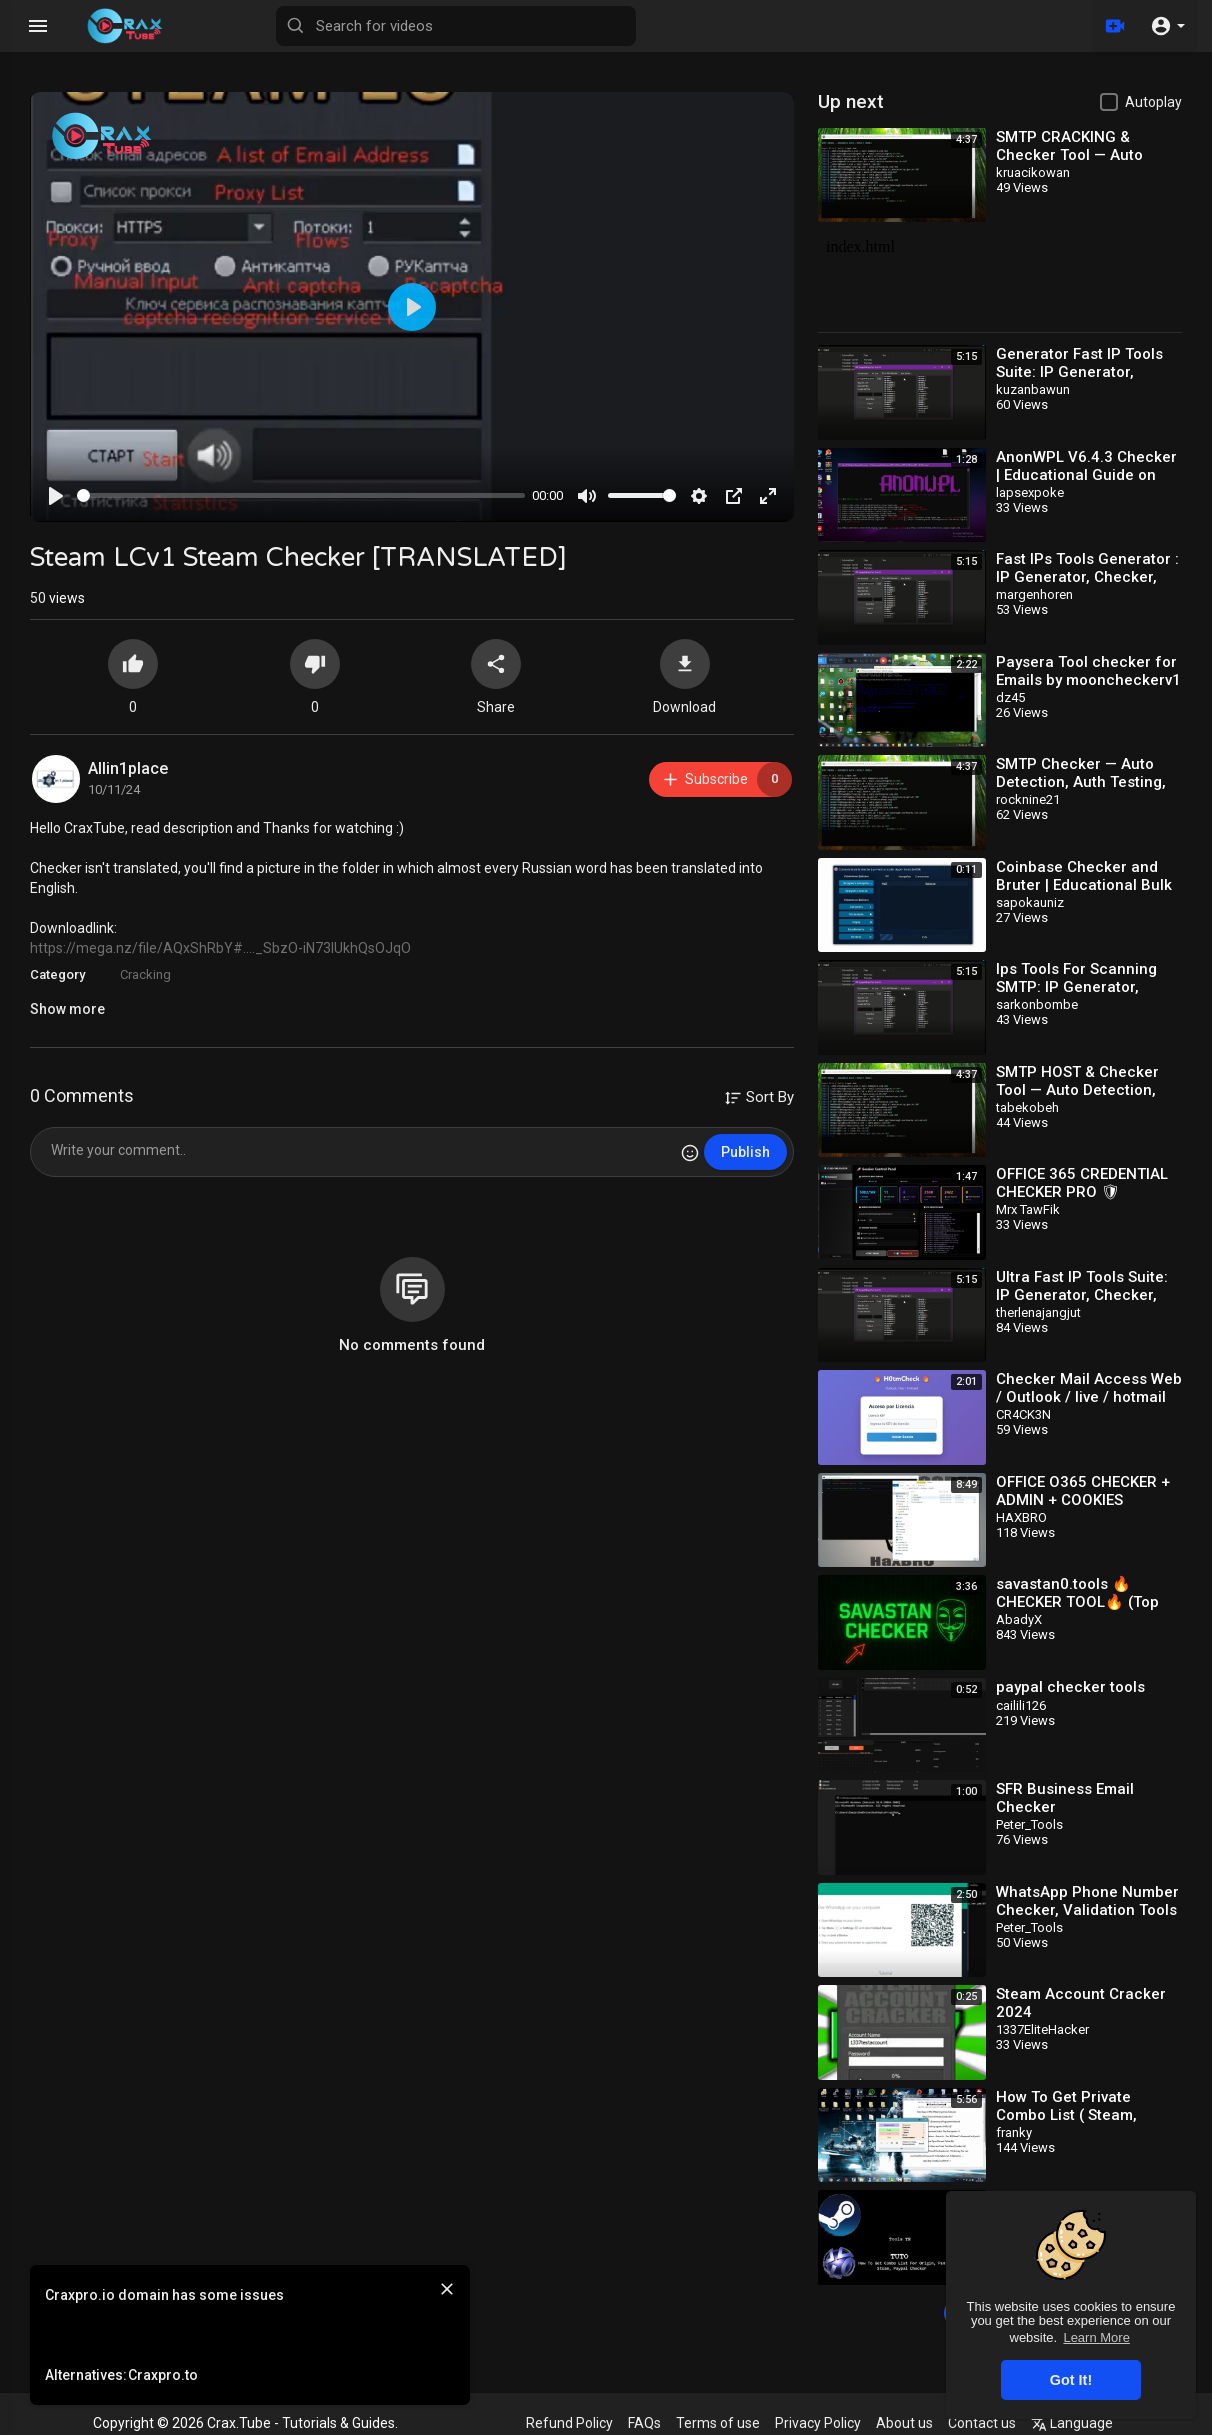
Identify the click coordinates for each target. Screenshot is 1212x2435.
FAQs (644, 2423)
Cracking (145, 974)
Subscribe (726, 779)
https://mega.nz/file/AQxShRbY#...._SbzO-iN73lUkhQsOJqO (220, 948)
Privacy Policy (818, 2423)
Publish (745, 1152)
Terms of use (718, 2423)
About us (904, 2423)
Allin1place (128, 768)
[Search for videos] (456, 26)
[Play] (56, 496)
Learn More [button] (1096, 2337)
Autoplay (1153, 102)
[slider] (301, 495)
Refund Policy (569, 2423)
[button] (1167, 26)
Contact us (982, 2423)
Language (1072, 2423)
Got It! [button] (1071, 2380)
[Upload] (1115, 26)
